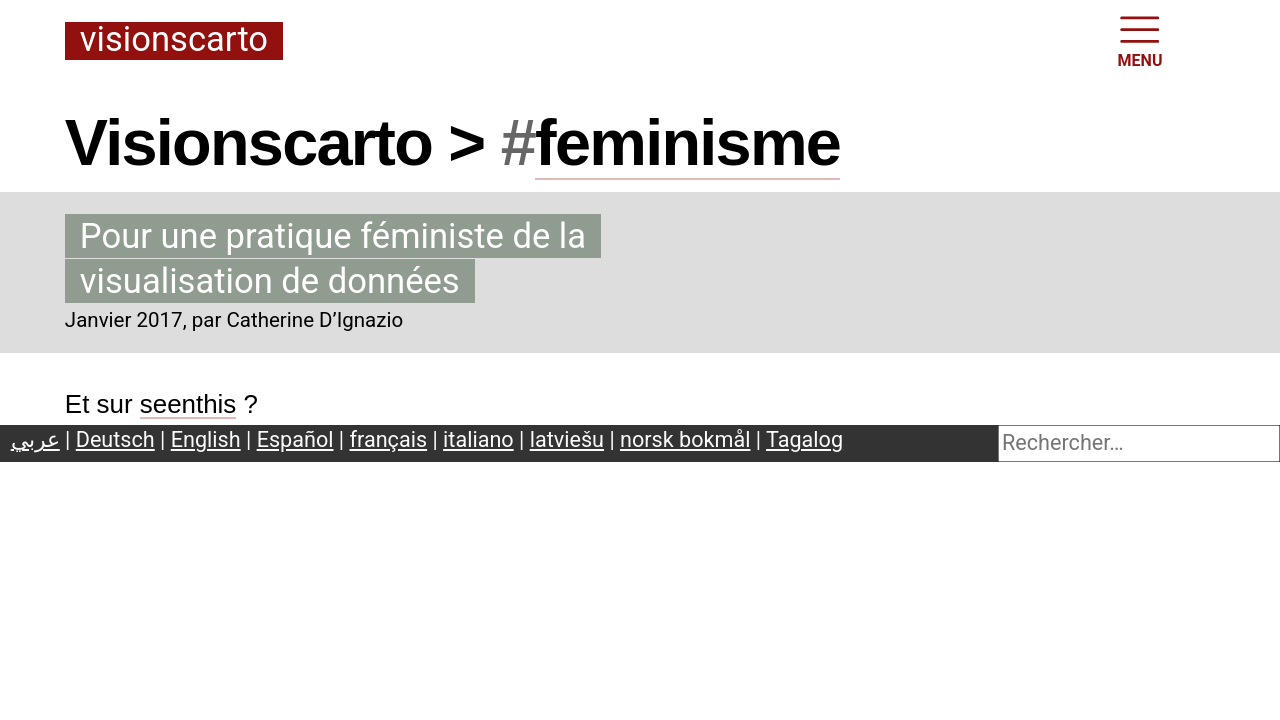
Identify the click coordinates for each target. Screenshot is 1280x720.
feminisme (687, 142)
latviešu (567, 439)
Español (295, 439)
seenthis (188, 404)
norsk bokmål (685, 439)
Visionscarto (174, 40)
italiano (478, 439)
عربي (35, 439)
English (206, 439)
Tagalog (804, 439)
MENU (1140, 40)
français (389, 439)
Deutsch (115, 439)
